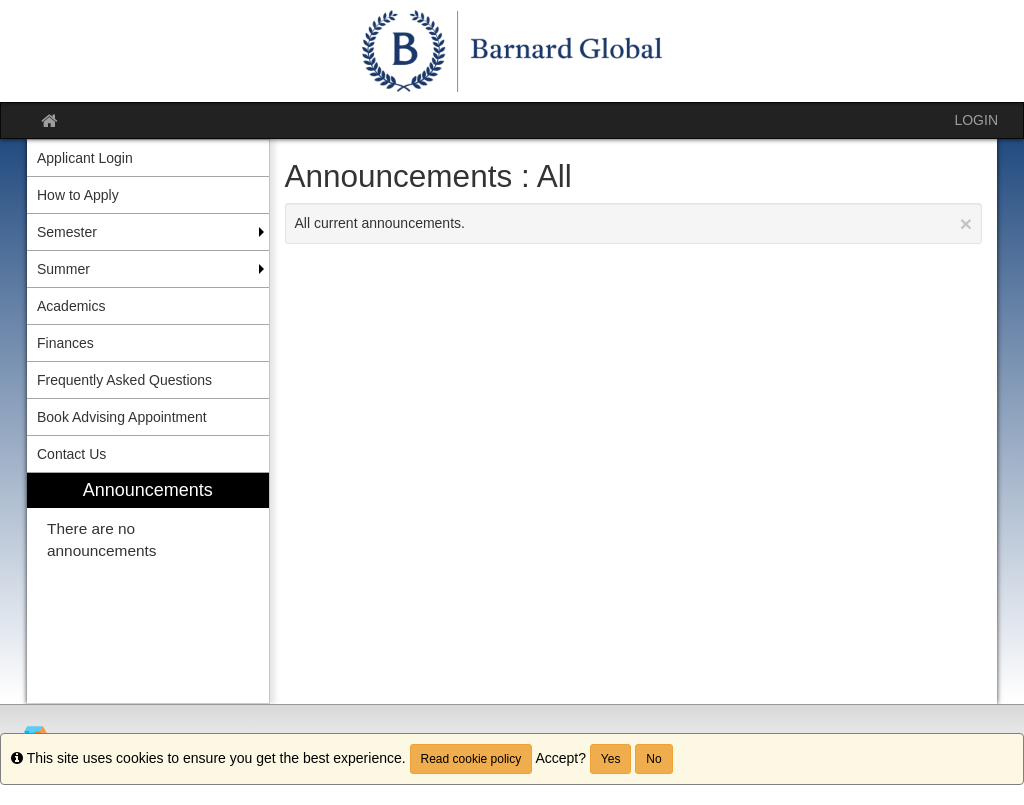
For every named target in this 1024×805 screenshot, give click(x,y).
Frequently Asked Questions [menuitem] (124, 380)
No (653, 759)
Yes (611, 759)
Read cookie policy (471, 759)
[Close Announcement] (966, 223)
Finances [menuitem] (65, 343)
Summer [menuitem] (63, 269)
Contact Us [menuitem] (71, 454)
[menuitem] (148, 588)
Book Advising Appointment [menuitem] (122, 417)
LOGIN (976, 120)
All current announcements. (634, 223)
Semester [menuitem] (67, 232)
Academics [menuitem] (71, 306)
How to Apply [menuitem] (78, 195)
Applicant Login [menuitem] (85, 158)
